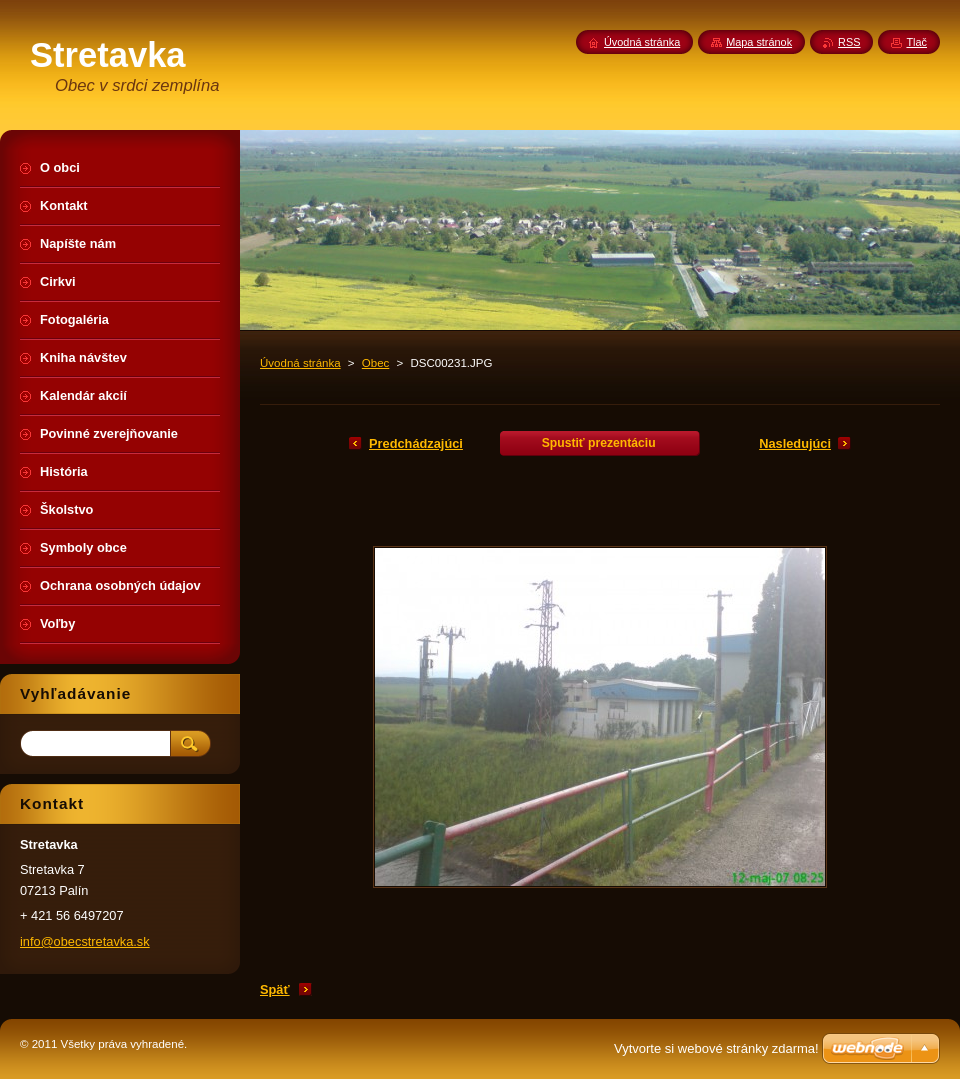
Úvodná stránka (300, 363)
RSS (849, 42)
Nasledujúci (795, 443)
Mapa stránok (759, 42)
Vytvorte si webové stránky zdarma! (716, 1048)
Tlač (916, 42)
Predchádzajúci (416, 443)
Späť (275, 989)
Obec (376, 363)
